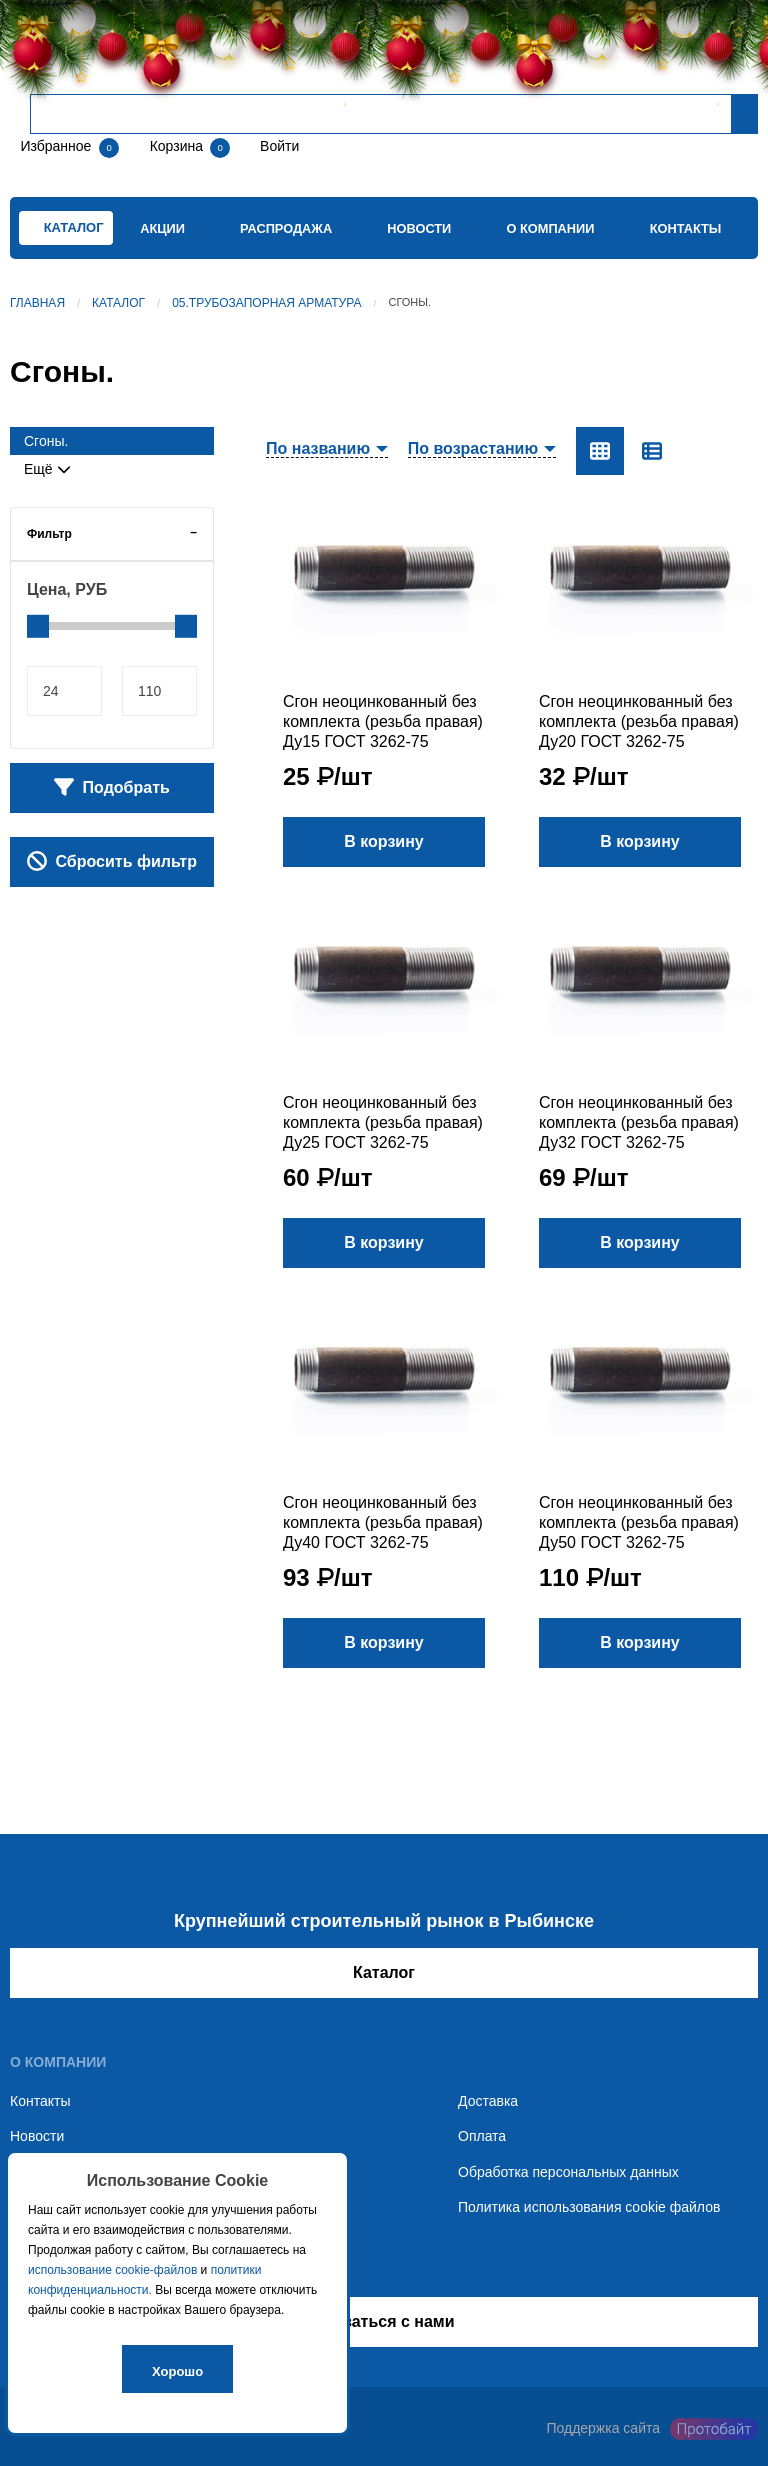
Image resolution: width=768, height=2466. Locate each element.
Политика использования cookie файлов (589, 2207)
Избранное (55, 146)
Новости (419, 228)
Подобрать (112, 787)
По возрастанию (473, 449)
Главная (37, 303)
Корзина (178, 146)
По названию (318, 449)
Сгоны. (46, 441)
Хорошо (177, 2371)
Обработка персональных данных (568, 2172)
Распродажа (286, 228)
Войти (277, 146)
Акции (162, 228)
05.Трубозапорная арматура (266, 303)
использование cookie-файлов (112, 2270)
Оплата (482, 2136)
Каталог (118, 303)
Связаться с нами (383, 2321)
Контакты (686, 228)
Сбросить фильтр (112, 861)
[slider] (38, 626)
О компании (550, 228)
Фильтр (49, 534)
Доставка (488, 2101)
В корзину (383, 841)
